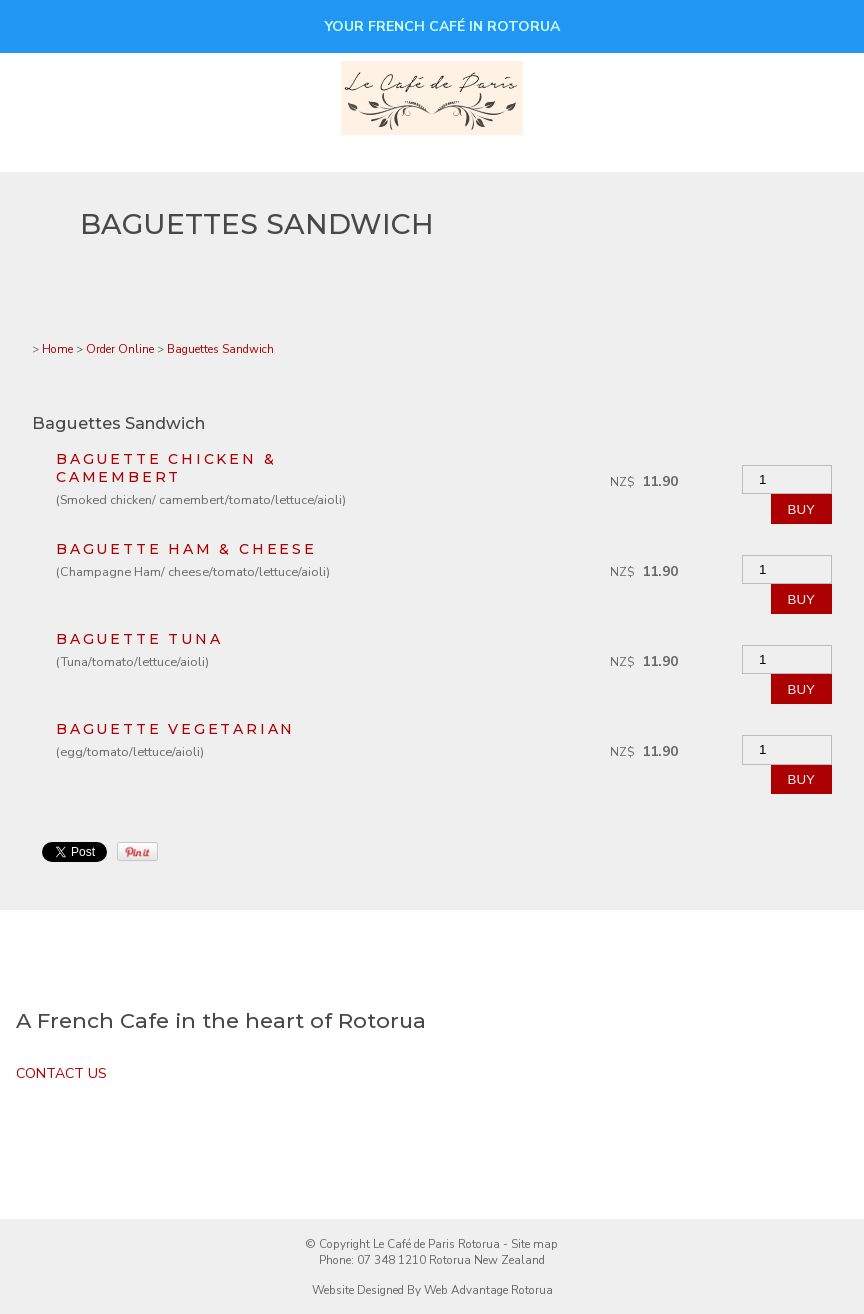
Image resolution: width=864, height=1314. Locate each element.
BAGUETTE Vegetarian (175, 729)
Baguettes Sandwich (220, 349)
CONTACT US (61, 1073)
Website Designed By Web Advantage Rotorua (432, 1290)
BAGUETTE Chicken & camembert (166, 468)
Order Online (120, 349)
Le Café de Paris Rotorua (436, 1244)
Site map (534, 1244)
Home (57, 349)
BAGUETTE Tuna (139, 639)
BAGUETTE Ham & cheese (186, 549)
